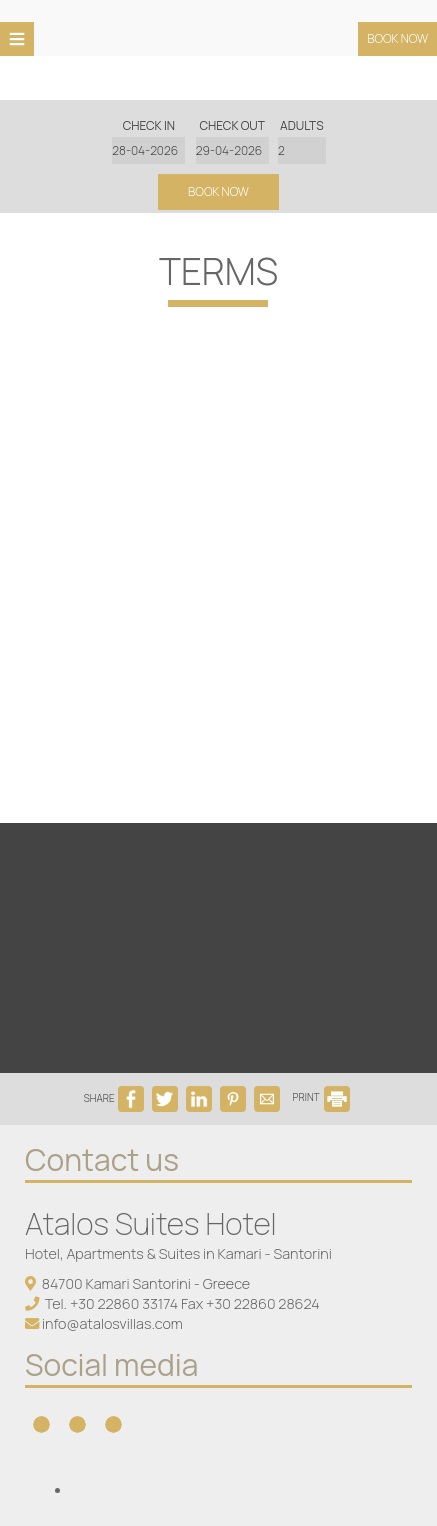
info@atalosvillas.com (112, 1323)
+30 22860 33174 (124, 1303)
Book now (397, 38)
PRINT (322, 1097)
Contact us (102, 1159)
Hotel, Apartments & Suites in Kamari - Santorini (178, 1253)
